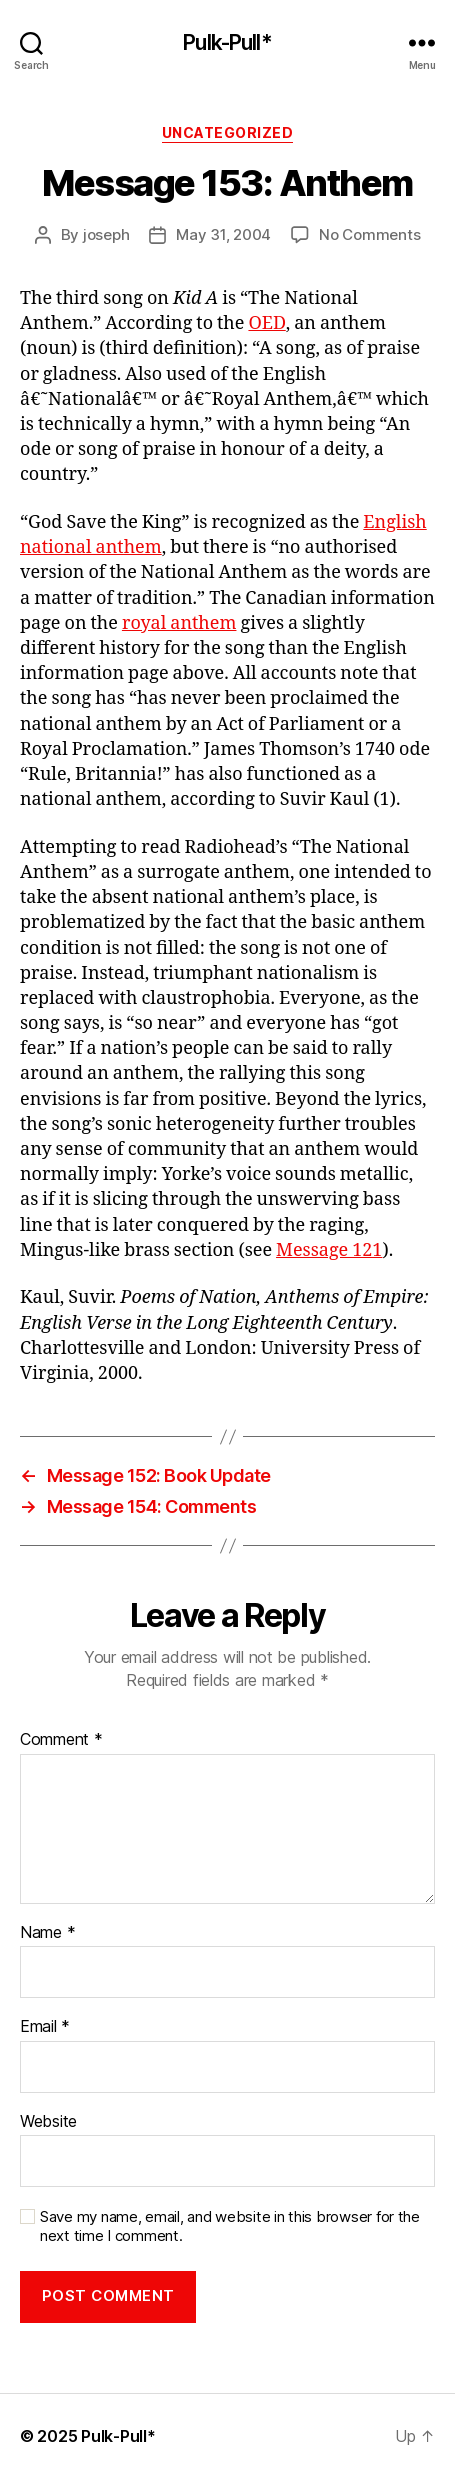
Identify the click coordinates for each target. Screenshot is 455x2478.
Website (48, 2122)
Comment (61, 1740)
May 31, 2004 (223, 234)
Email (45, 2027)
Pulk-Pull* (227, 42)
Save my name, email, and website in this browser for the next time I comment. (230, 2226)
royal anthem (179, 623)
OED (266, 323)
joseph (106, 234)
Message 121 (329, 1250)
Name (47, 1933)
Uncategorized (228, 132)
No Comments (369, 234)
